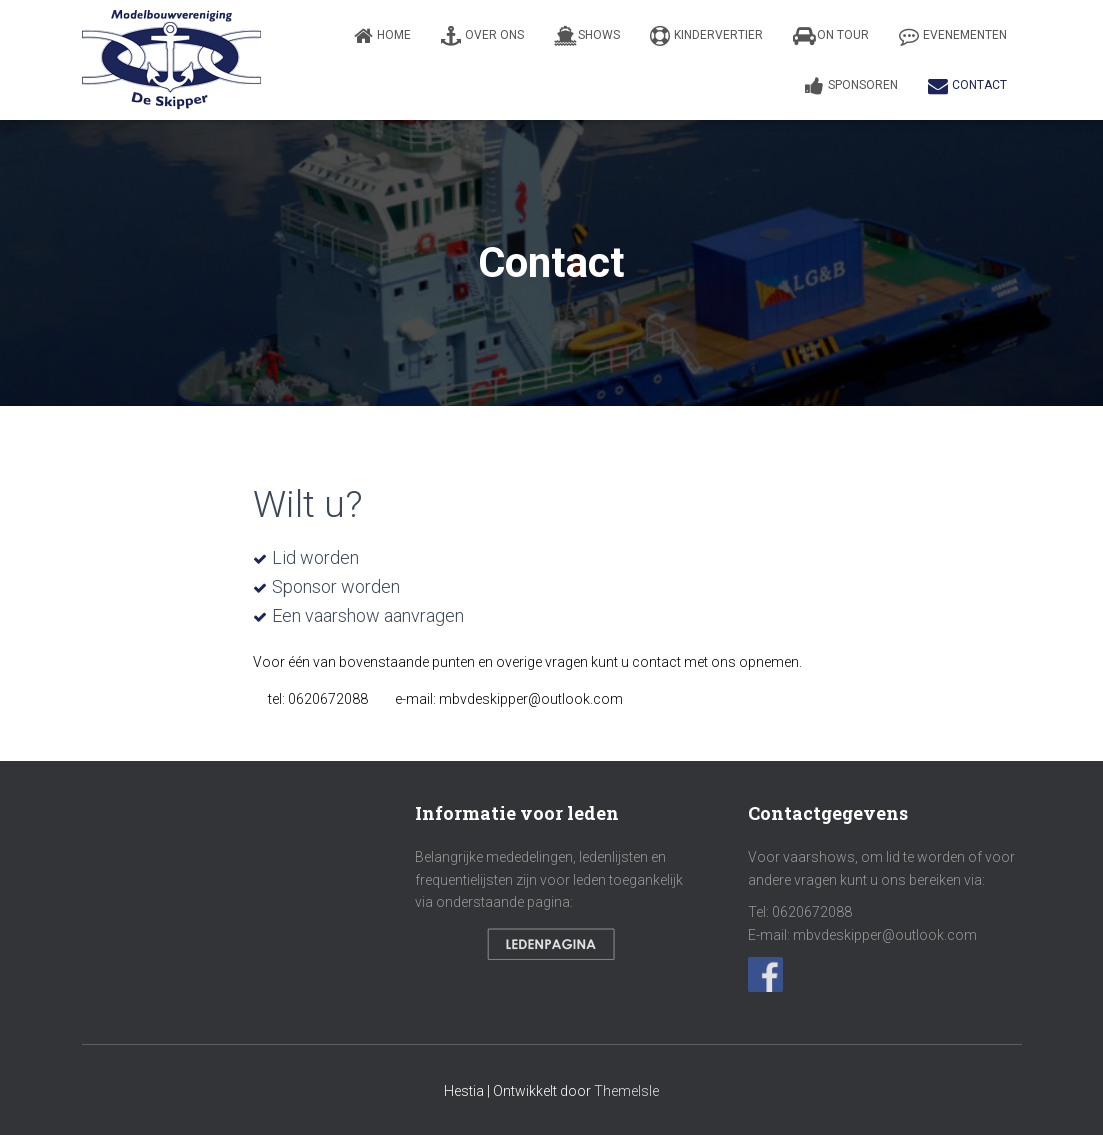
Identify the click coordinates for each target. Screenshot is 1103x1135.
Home (382, 36)
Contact (967, 86)
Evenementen (953, 36)
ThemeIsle (626, 1091)
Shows (587, 36)
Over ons (482, 36)
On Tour (831, 36)
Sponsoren (851, 86)
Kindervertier (706, 36)
